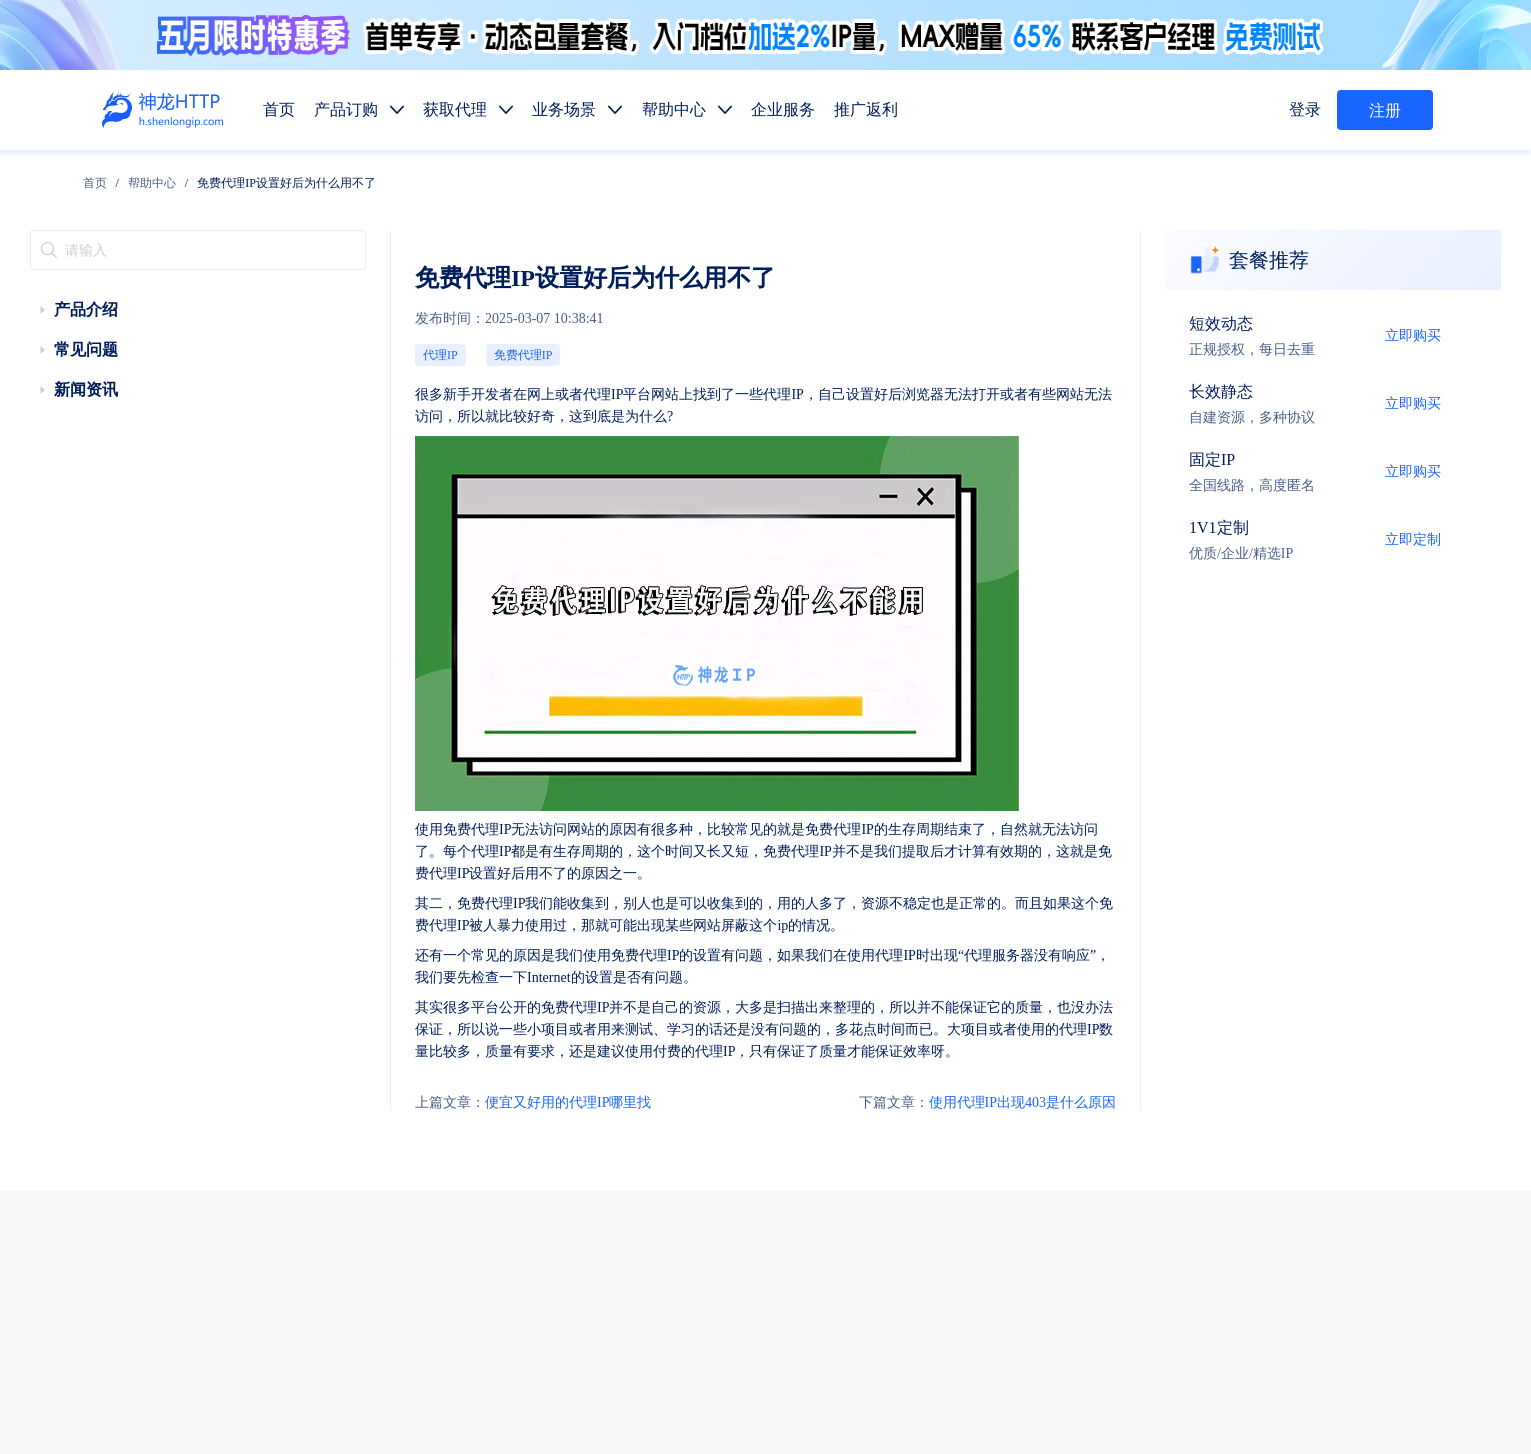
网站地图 (710, 1380)
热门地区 (1037, 1225)
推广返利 (1194, 1037)
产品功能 (890, 1272)
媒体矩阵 (966, 1178)
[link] (233, 178)
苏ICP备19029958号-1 (769, 1407)
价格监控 (1118, 1178)
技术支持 (445, 1278)
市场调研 (1194, 1178)
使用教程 (966, 1272)
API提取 (887, 1225)
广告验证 (1042, 1178)
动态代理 (890, 1131)
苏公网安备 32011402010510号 (927, 1407)
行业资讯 (1042, 1272)
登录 (1308, 109)
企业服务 (1118, 1037)
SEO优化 (1345, 1178)
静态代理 (966, 1131)
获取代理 (966, 1037)
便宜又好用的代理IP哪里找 (424, 918)
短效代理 (890, 1084)
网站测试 (1421, 1178)
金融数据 (1270, 1178)
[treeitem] (158, 285)
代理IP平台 (490, 348)
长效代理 (966, 1084)
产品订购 (890, 1037)
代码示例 (961, 1225)
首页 (233, 178)
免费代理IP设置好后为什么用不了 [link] (425, 178)
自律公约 (1165, 1354)
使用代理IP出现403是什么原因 (1098, 918)
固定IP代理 (1048, 1084)
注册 (1385, 110)
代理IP (351, 316)
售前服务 (445, 1238)
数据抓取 (890, 1178)
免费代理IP (419, 316)
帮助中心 (290, 178)
